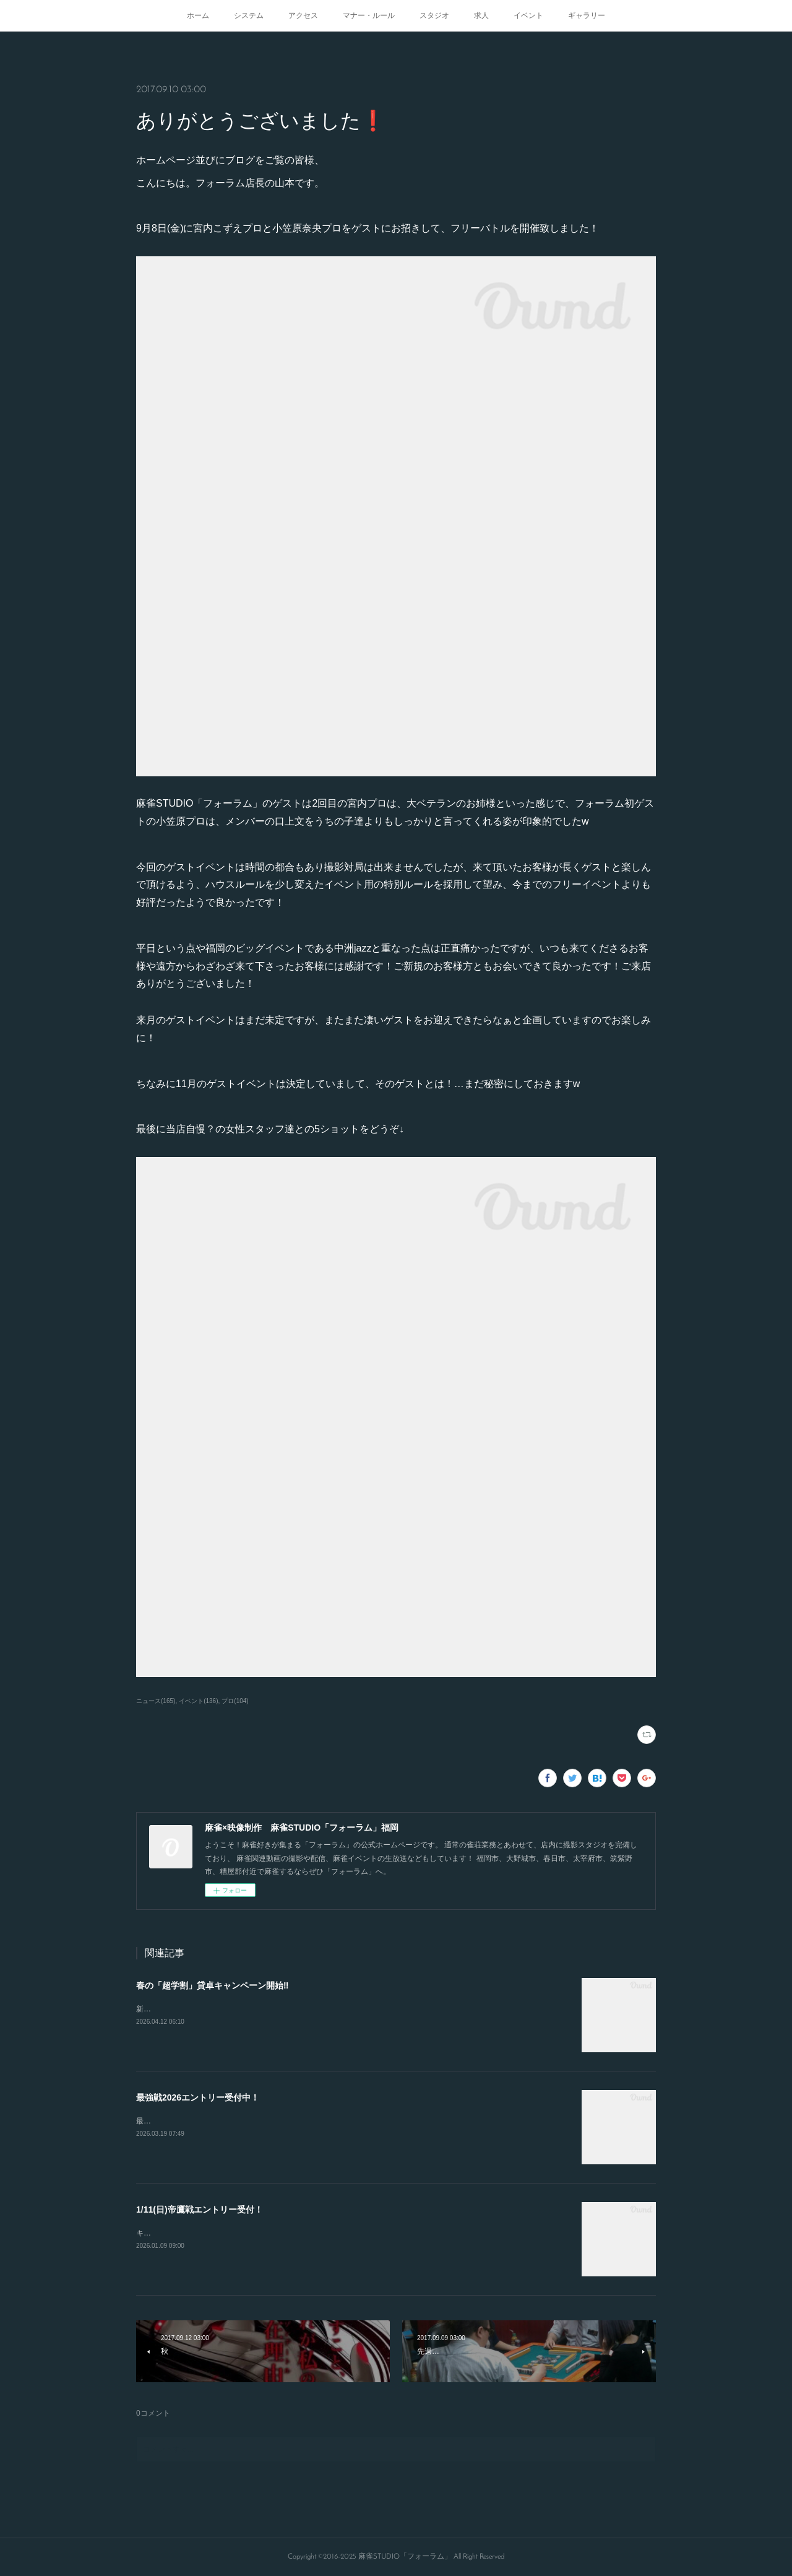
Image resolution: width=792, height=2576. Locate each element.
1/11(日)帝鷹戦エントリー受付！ (199, 2209)
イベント (528, 15)
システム (249, 15)
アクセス (303, 15)
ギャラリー (586, 15)
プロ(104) (235, 1701)
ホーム (198, 15)
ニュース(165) (155, 1701)
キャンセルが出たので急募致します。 (199, 2233)
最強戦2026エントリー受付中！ (197, 2097)
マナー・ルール (369, 15)
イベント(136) (198, 1701)
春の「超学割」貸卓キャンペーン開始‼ (212, 1985)
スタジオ (434, 15)
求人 (481, 15)
